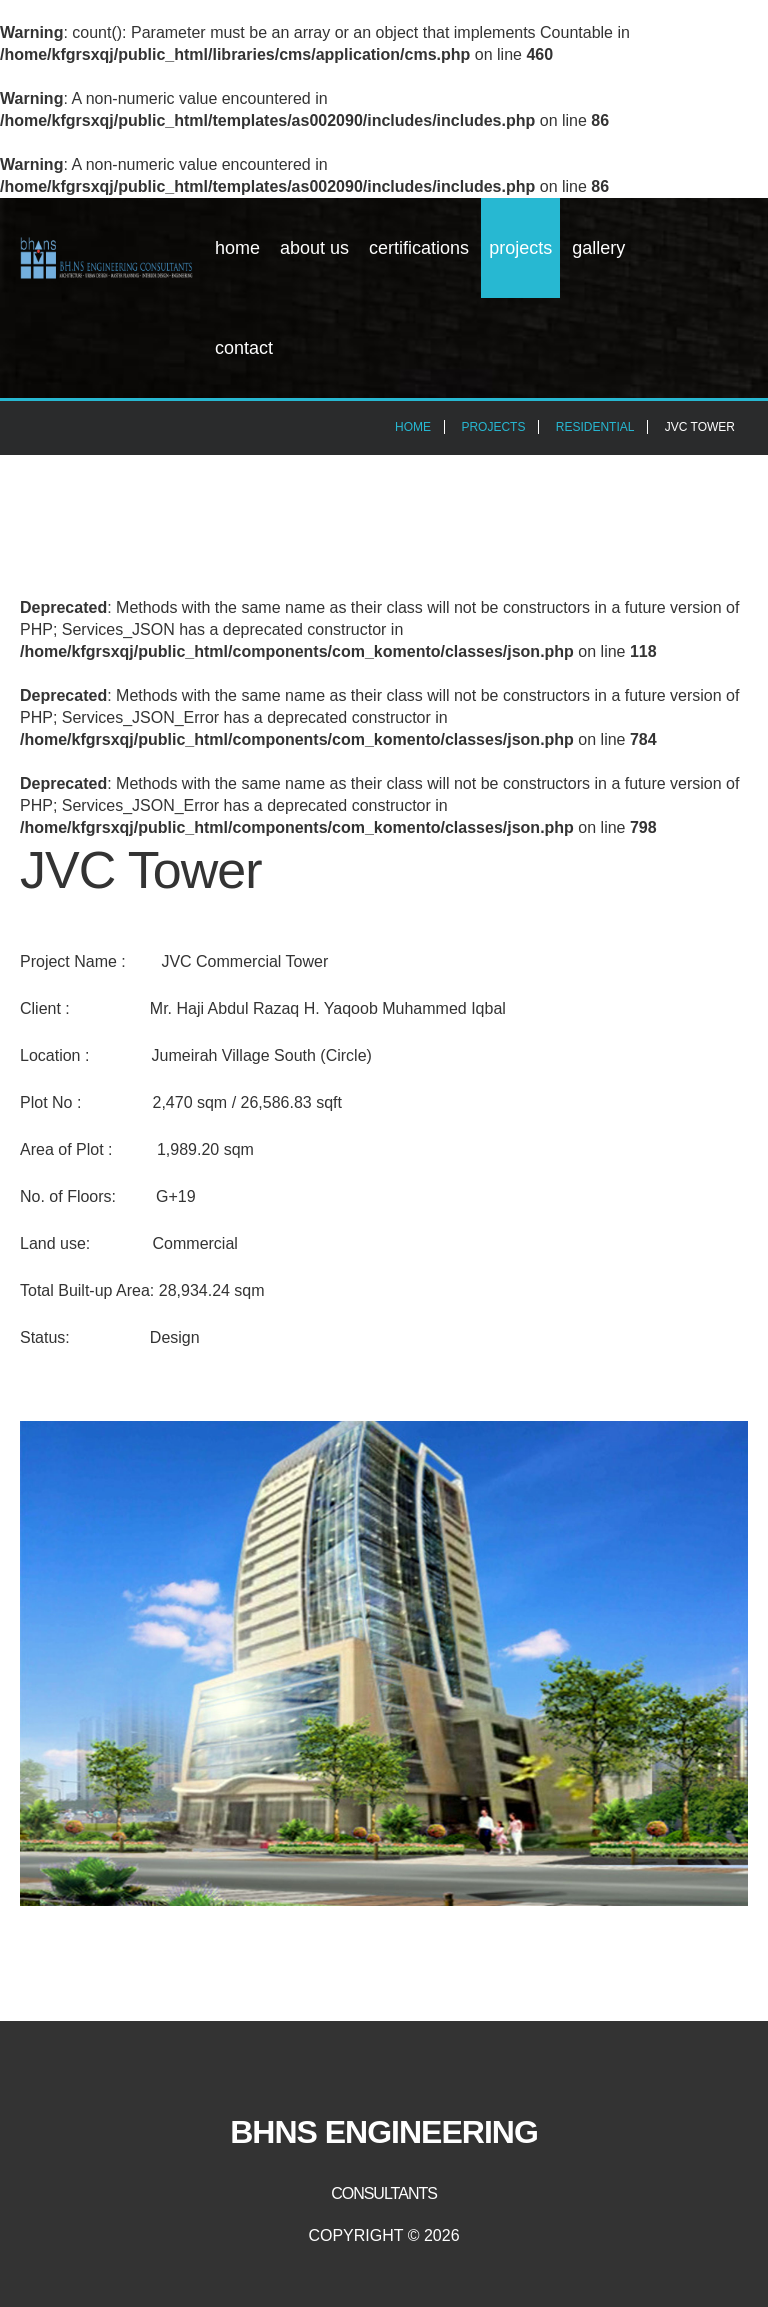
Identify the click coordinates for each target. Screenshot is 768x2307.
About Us (314, 248)
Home (237, 248)
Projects (520, 248)
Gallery (598, 248)
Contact (244, 348)
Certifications (419, 248)
